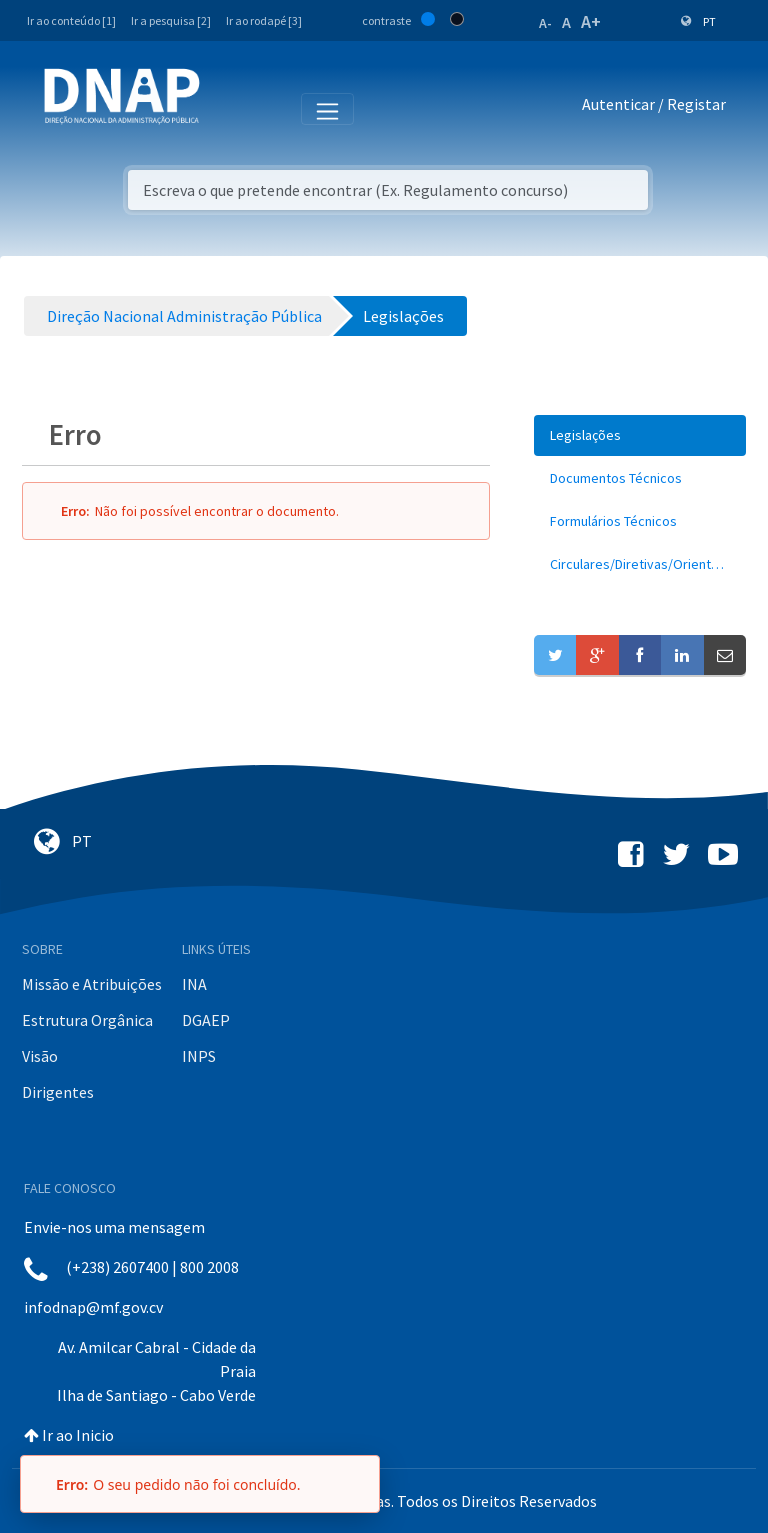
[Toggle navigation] (228, 108)
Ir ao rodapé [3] (264, 20)
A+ (591, 21)
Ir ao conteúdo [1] (71, 20)
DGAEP (206, 1020)
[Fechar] (355, 1484)
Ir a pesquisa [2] (171, 20)
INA (194, 984)
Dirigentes (58, 1092)
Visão (40, 1056)
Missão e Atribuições (92, 984)
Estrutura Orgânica (87, 1020)
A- (545, 23)
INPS (199, 1056)
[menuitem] (640, 435)
